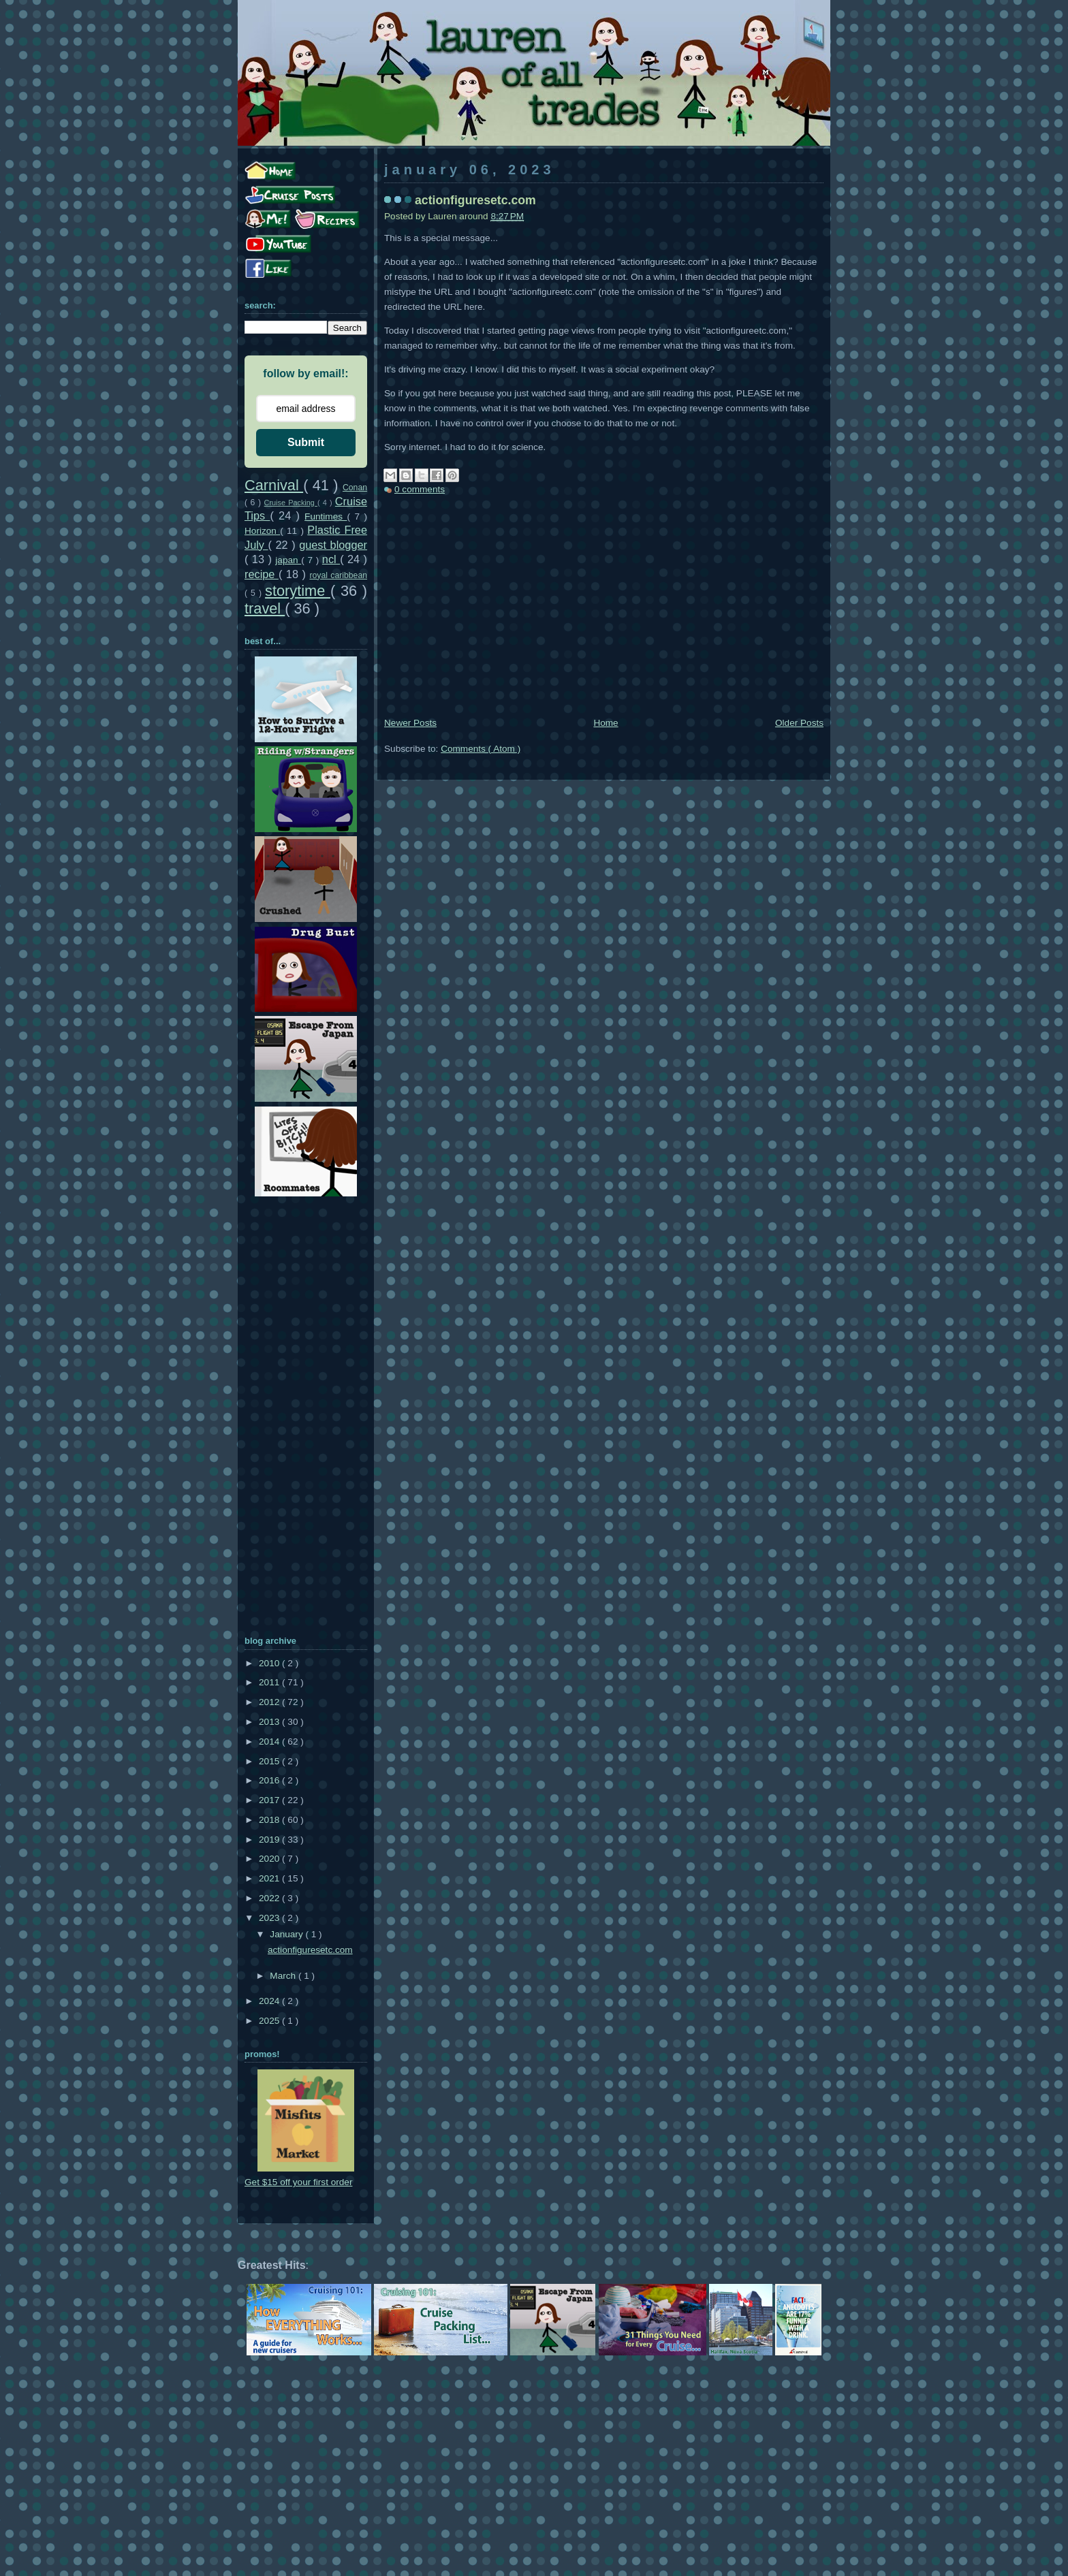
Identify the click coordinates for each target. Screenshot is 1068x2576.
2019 (270, 1839)
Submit (305, 442)
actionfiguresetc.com (475, 200)
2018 (270, 1820)
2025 (270, 2021)
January (287, 1934)
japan (288, 560)
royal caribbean (338, 575)
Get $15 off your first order (298, 2182)
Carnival (274, 485)
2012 (270, 1702)
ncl (331, 559)
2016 (270, 1780)
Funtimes (325, 516)
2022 (270, 1898)
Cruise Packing (290, 502)
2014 (270, 1741)
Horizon (262, 531)
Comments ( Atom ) (480, 749)
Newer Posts (410, 723)
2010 (270, 1663)
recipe (262, 574)
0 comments (419, 489)
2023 (270, 1918)
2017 (270, 1800)
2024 (270, 2001)
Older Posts (799, 723)
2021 (270, 1878)
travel (265, 608)
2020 (270, 1859)
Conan (355, 487)
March (284, 1976)
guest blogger (333, 545)
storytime (297, 590)
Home (605, 723)
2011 (270, 1682)
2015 (270, 1761)
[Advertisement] (603, 613)
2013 (270, 1722)
